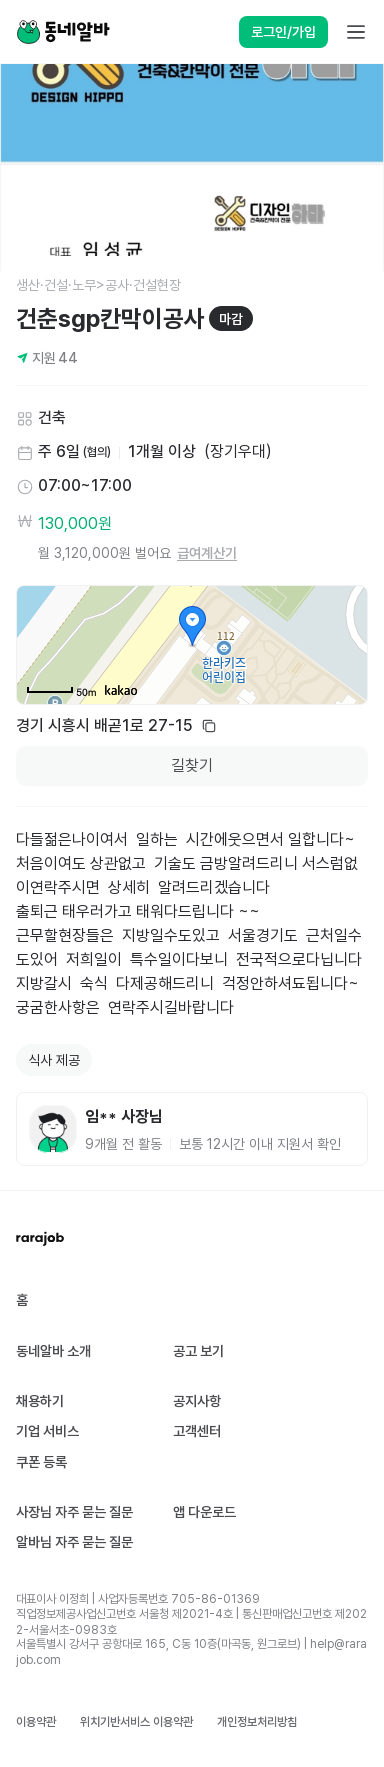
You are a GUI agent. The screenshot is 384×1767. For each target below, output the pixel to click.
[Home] (63, 32)
